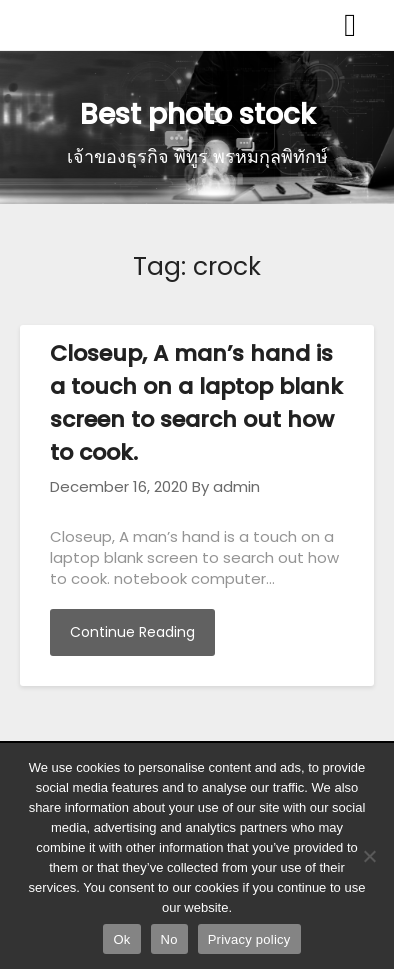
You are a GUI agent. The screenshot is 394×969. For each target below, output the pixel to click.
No (169, 939)
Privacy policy (249, 939)
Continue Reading (132, 632)
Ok (121, 939)
